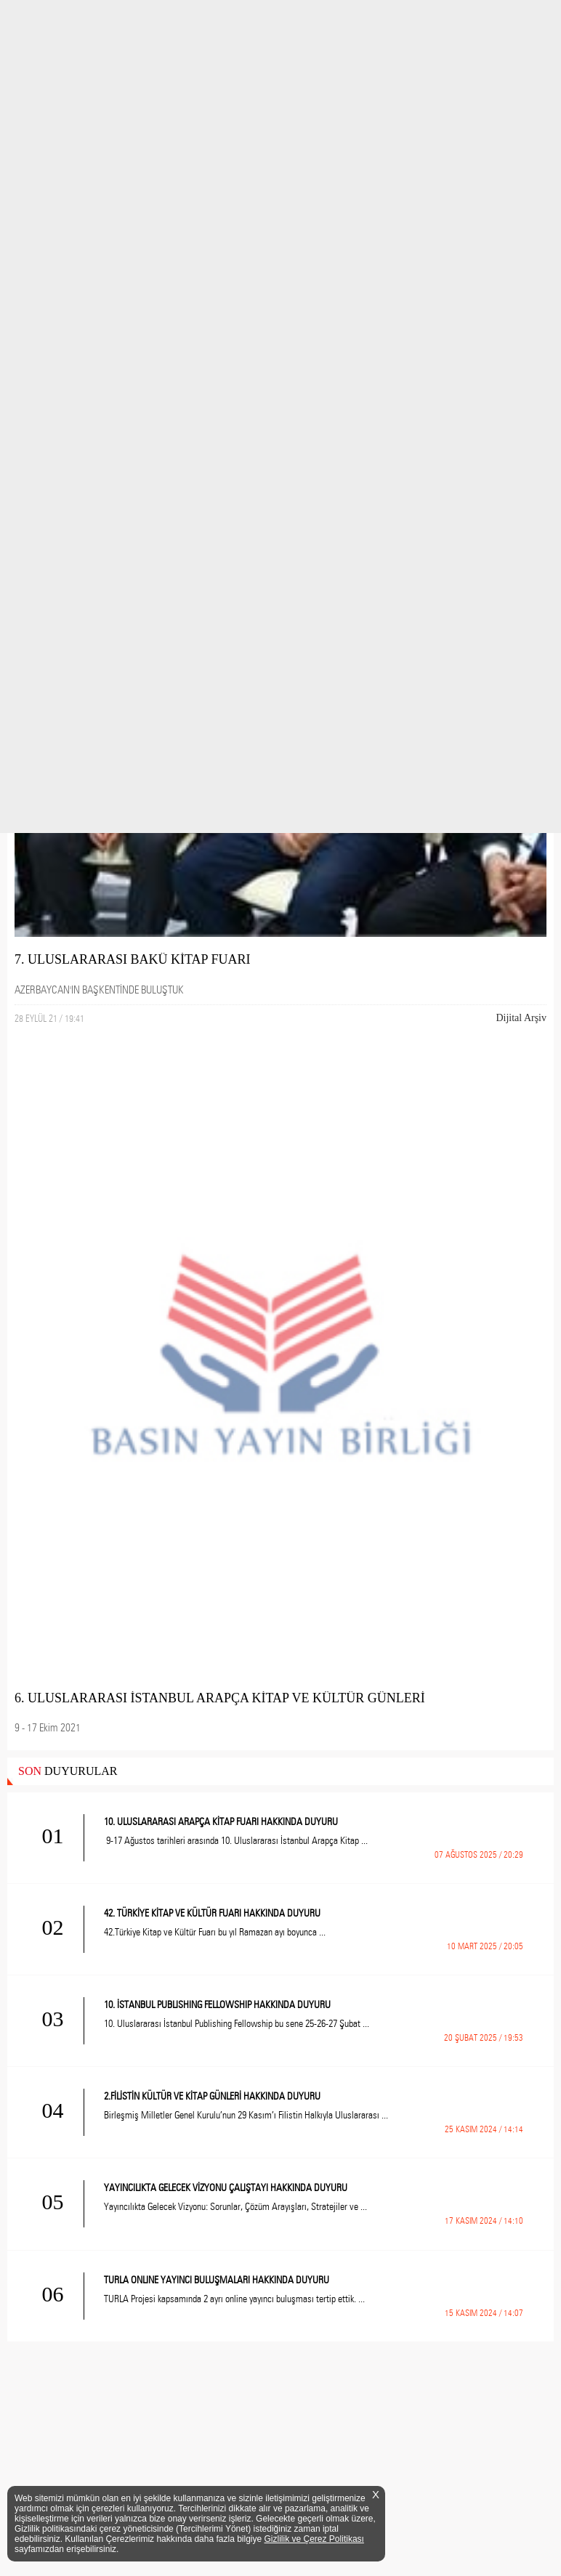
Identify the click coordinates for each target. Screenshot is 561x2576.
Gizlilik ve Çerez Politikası (314, 2539)
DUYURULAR (67, 1771)
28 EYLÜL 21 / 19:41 (49, 1018)
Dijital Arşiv (521, 1017)
